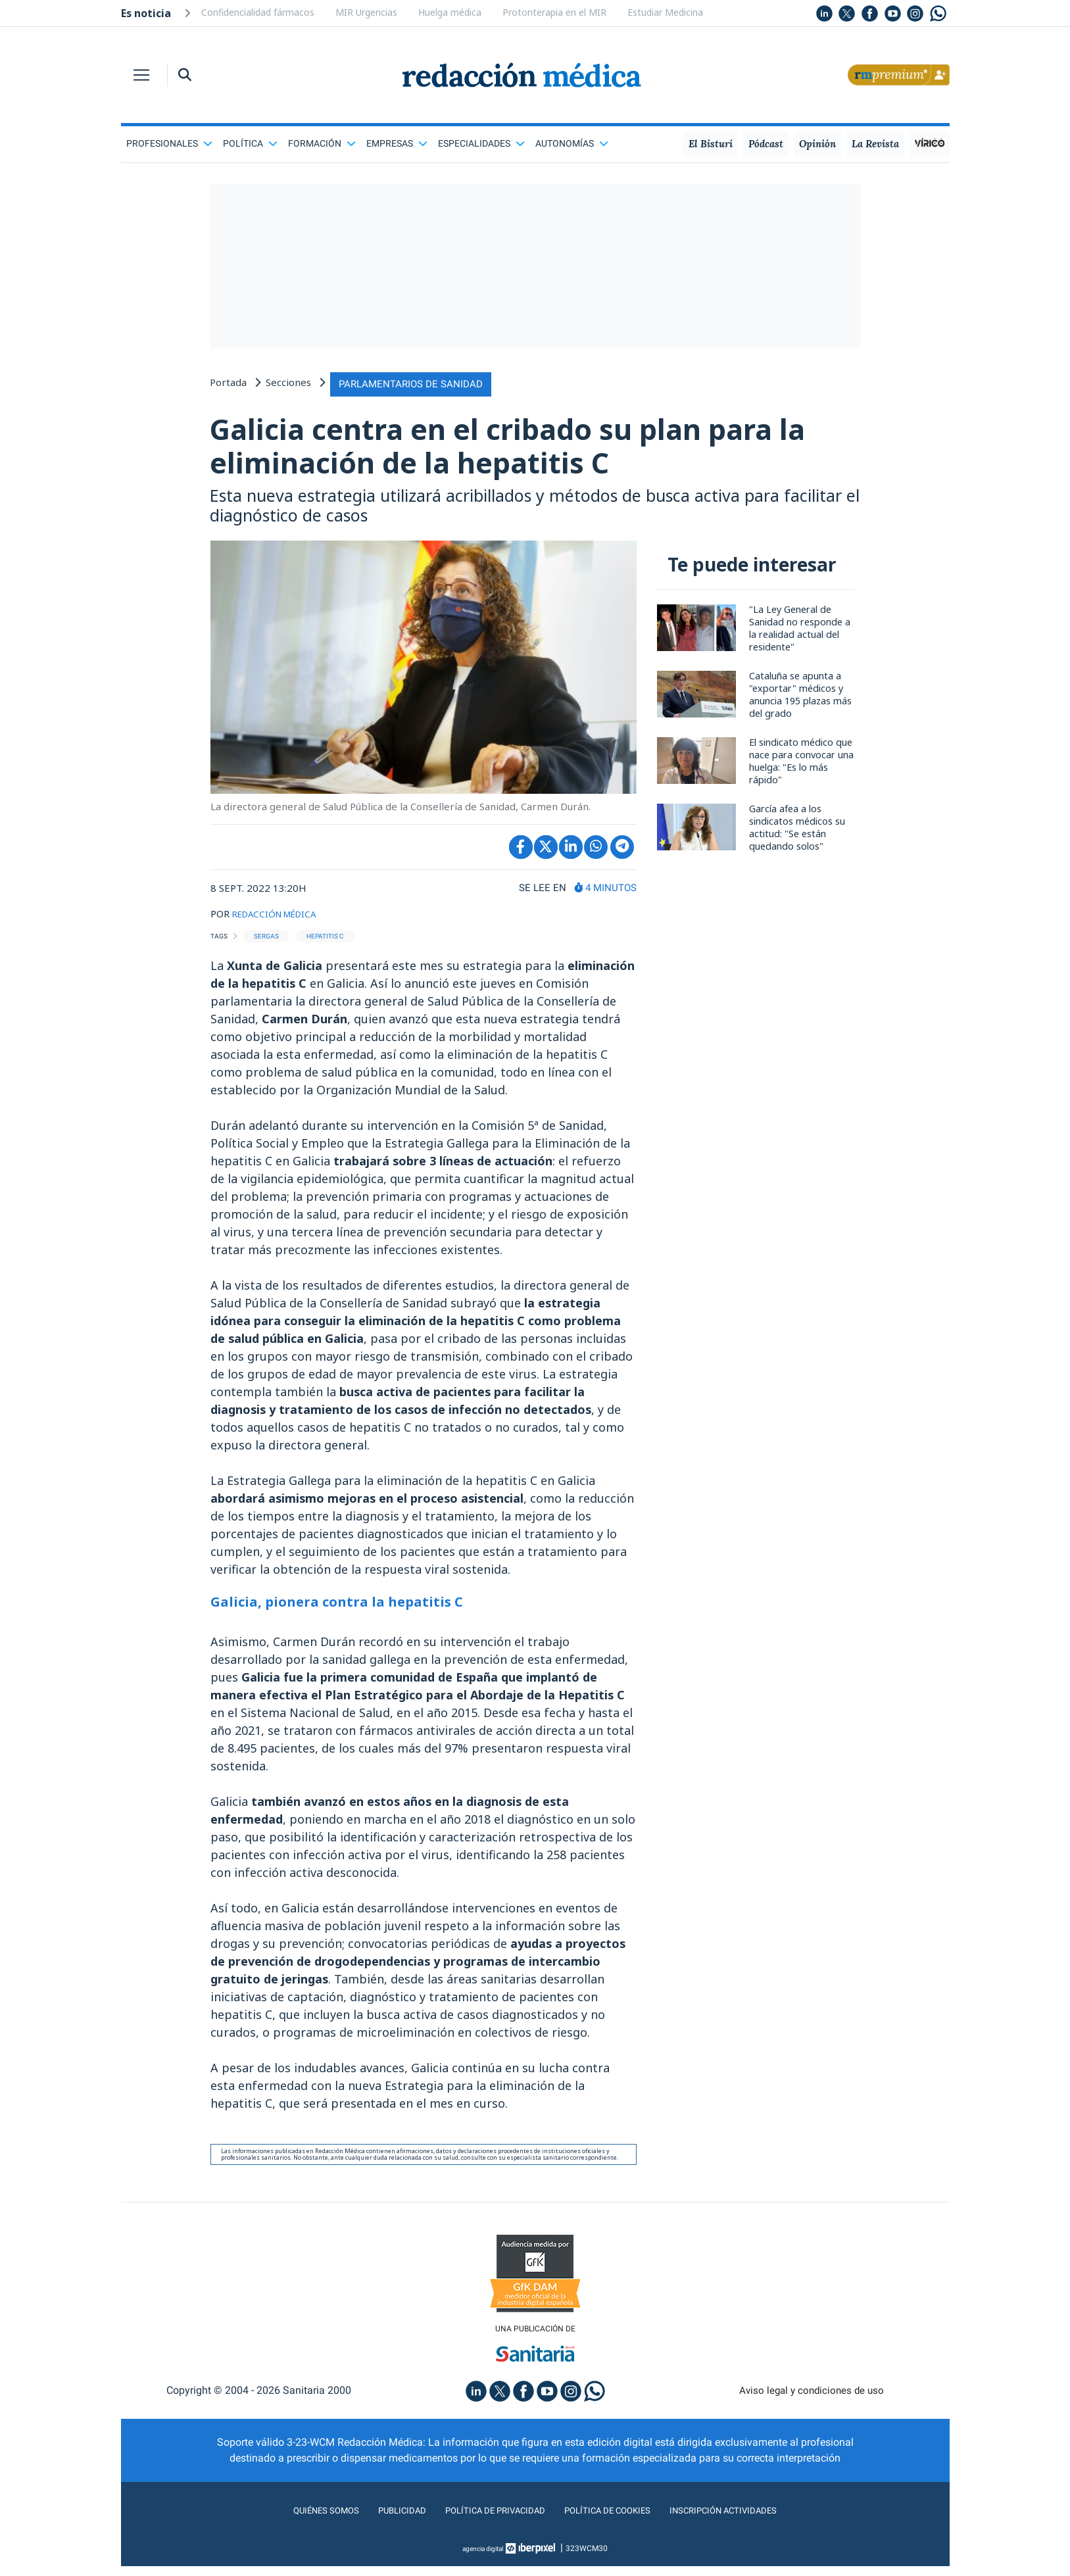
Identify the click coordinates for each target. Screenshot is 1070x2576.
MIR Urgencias (366, 12)
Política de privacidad (487, 2520)
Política (250, 143)
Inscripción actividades (745, 2520)
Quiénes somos (300, 2520)
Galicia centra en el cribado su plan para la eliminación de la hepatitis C (505, 448)
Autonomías (571, 143)
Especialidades (481, 143)
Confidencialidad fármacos (257, 12)
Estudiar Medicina (665, 12)
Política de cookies (614, 2520)
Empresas (396, 143)
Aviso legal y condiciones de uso (811, 2400)
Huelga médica (449, 12)
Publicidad (383, 2520)
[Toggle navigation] (141, 75)
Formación (322, 143)
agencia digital (482, 2558)
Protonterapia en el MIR (554, 12)
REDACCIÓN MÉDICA (280, 921)
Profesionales (169, 143)
